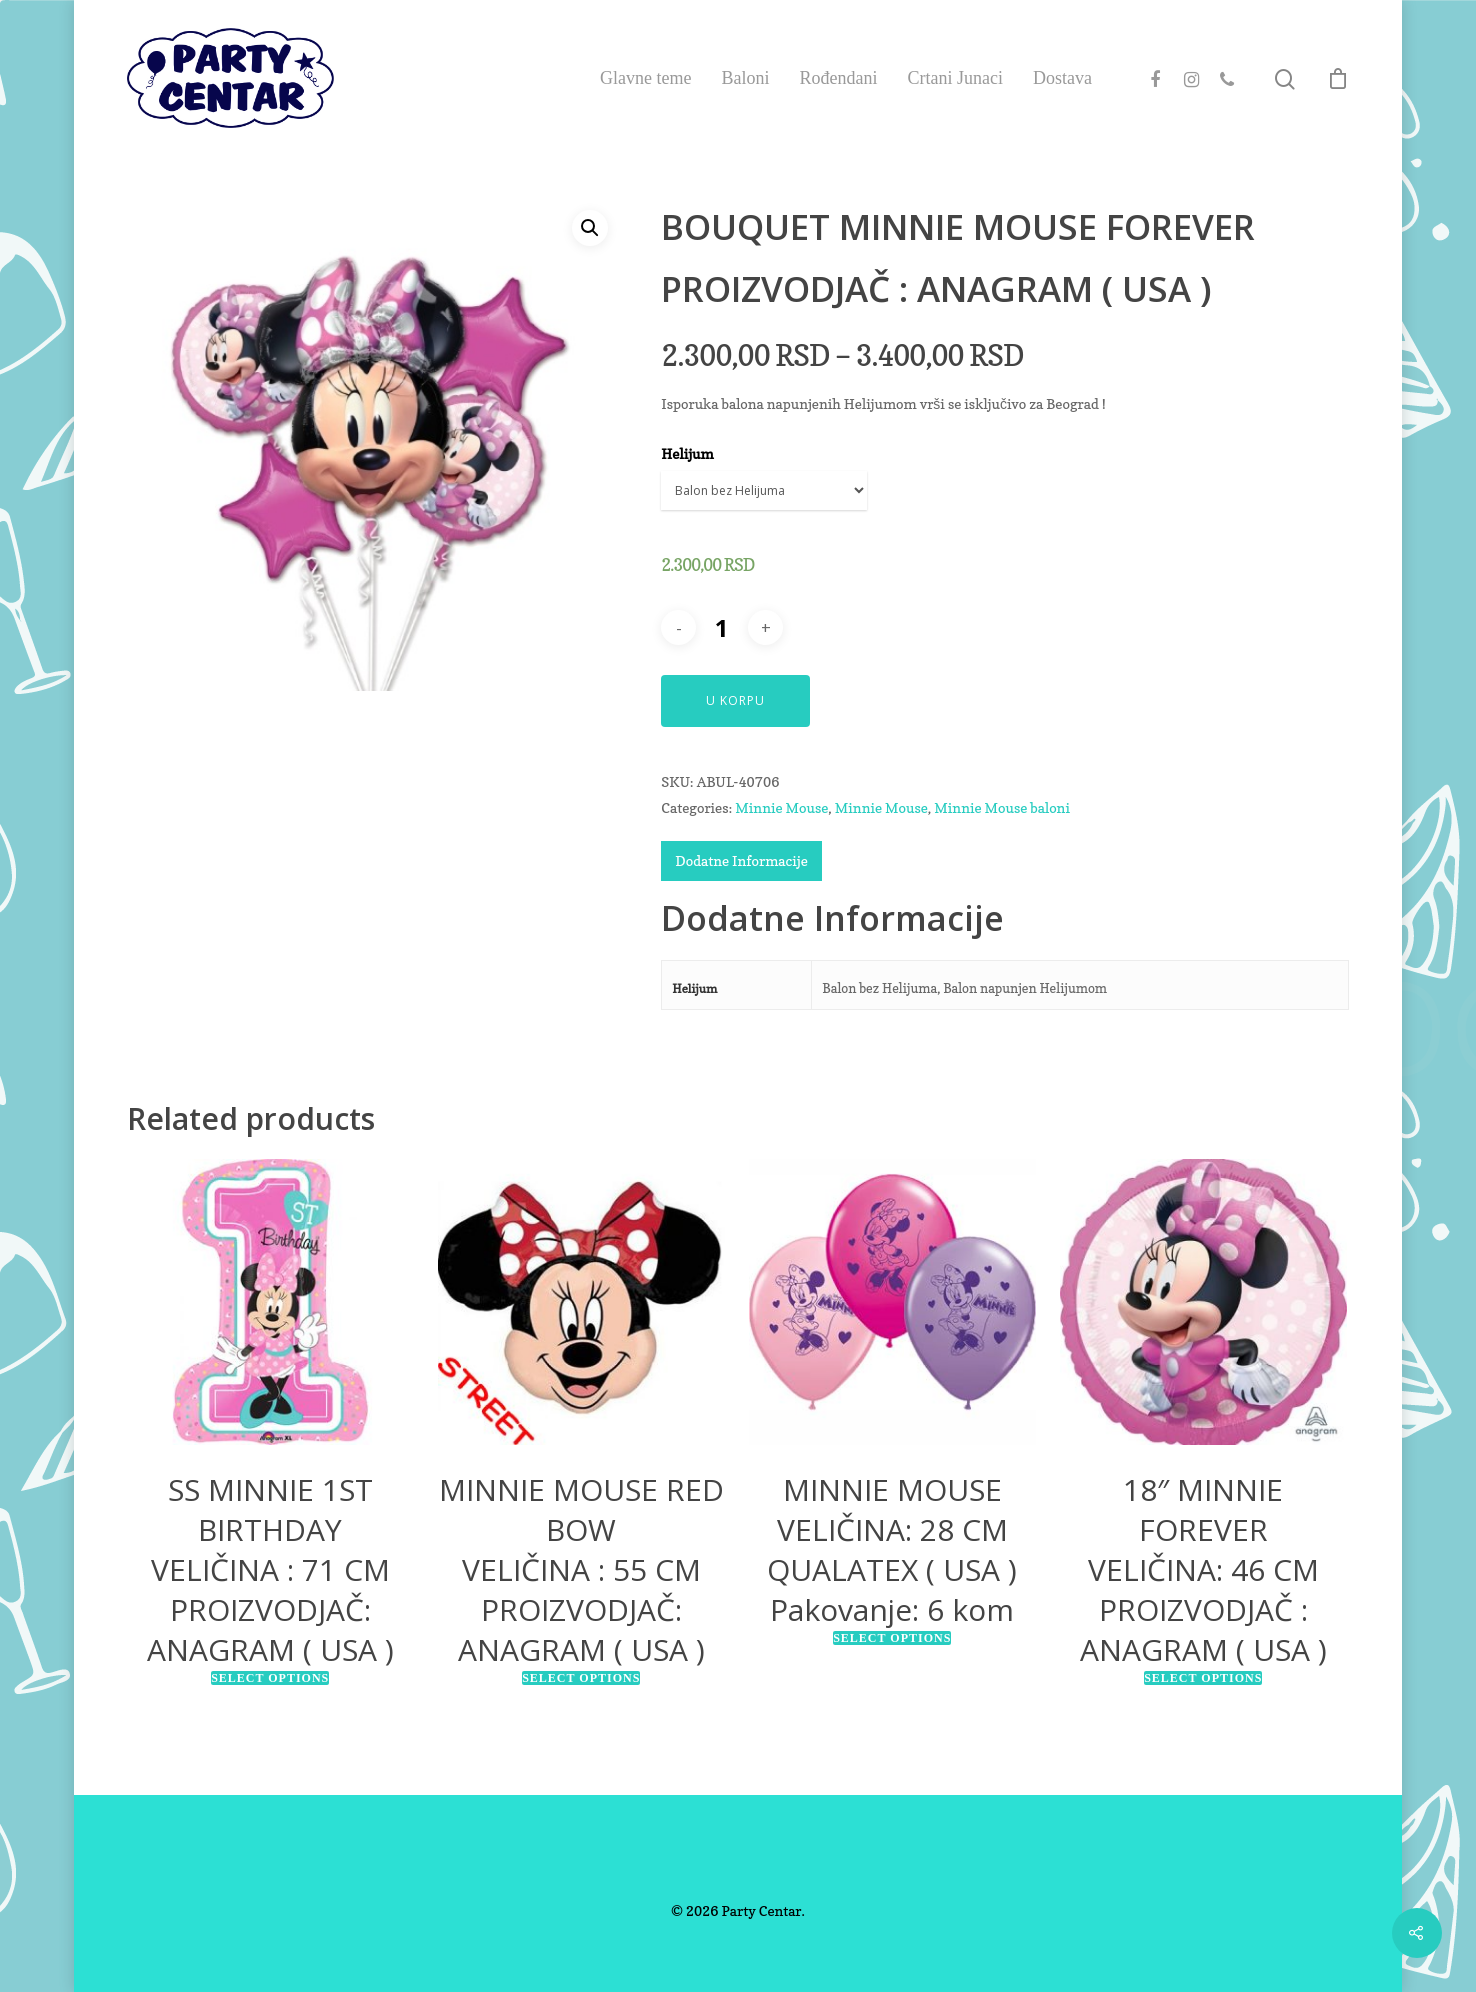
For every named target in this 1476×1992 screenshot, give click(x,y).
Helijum (687, 453)
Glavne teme (645, 78)
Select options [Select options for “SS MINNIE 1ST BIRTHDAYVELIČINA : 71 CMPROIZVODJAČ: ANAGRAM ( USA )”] (270, 1678)
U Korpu (735, 700)
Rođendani (839, 78)
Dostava (1062, 78)
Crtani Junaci (955, 78)
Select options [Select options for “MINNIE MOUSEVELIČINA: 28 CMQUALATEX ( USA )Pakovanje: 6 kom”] (892, 1638)
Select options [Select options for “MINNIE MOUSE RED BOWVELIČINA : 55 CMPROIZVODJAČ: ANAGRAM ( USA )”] (581, 1678)
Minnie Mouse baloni (1002, 807)
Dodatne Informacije (741, 860)
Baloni (746, 78)
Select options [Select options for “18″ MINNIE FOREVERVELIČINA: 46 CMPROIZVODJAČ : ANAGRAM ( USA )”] (1203, 1678)
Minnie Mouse (781, 807)
